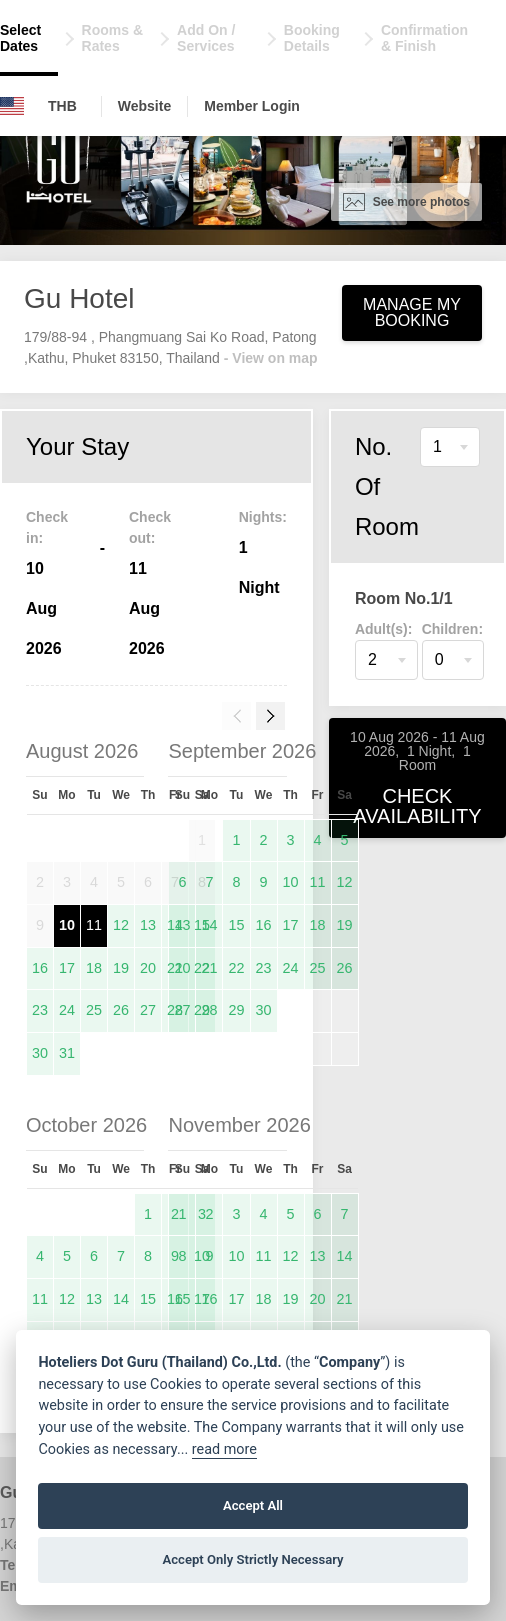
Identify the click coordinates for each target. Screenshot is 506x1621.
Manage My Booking (412, 312)
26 (121, 1010)
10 (67, 925)
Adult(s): (384, 629)
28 (209, 1010)
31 (67, 1053)
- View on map (271, 358)
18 (94, 968)
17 (67, 968)
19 (121, 968)
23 (40, 1010)
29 (236, 1010)
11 (94, 925)
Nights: (263, 517)
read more (224, 1449)
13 (148, 925)
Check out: (150, 527)
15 (236, 925)
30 (40, 1053)
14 (209, 925)
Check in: (47, 527)
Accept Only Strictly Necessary (252, 1559)
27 (148, 1010)
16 (40, 968)
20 (148, 968)
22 (236, 968)
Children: (452, 629)
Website (144, 106)
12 (121, 925)
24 (67, 1010)
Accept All (253, 1505)
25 (94, 1010)
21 (209, 968)
